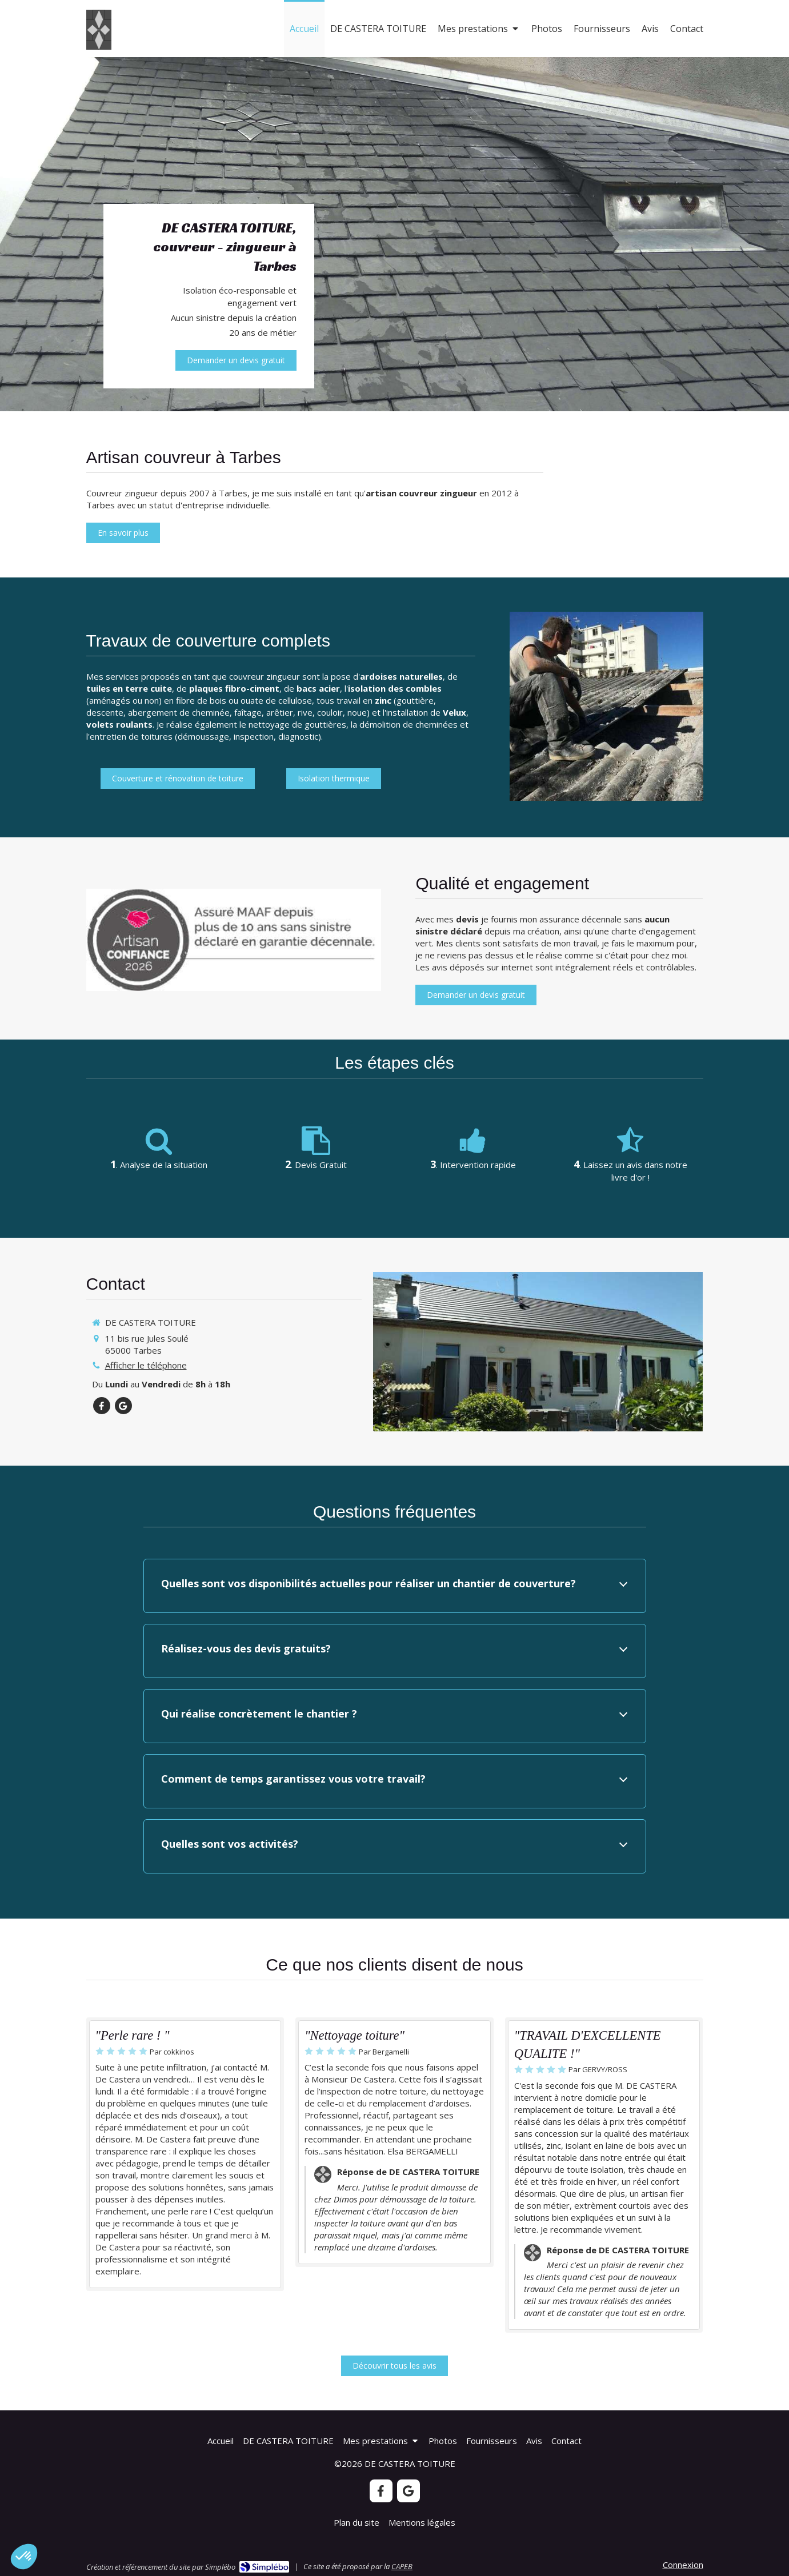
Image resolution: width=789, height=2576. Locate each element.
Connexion (683, 2564)
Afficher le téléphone (146, 1365)
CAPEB (401, 2566)
